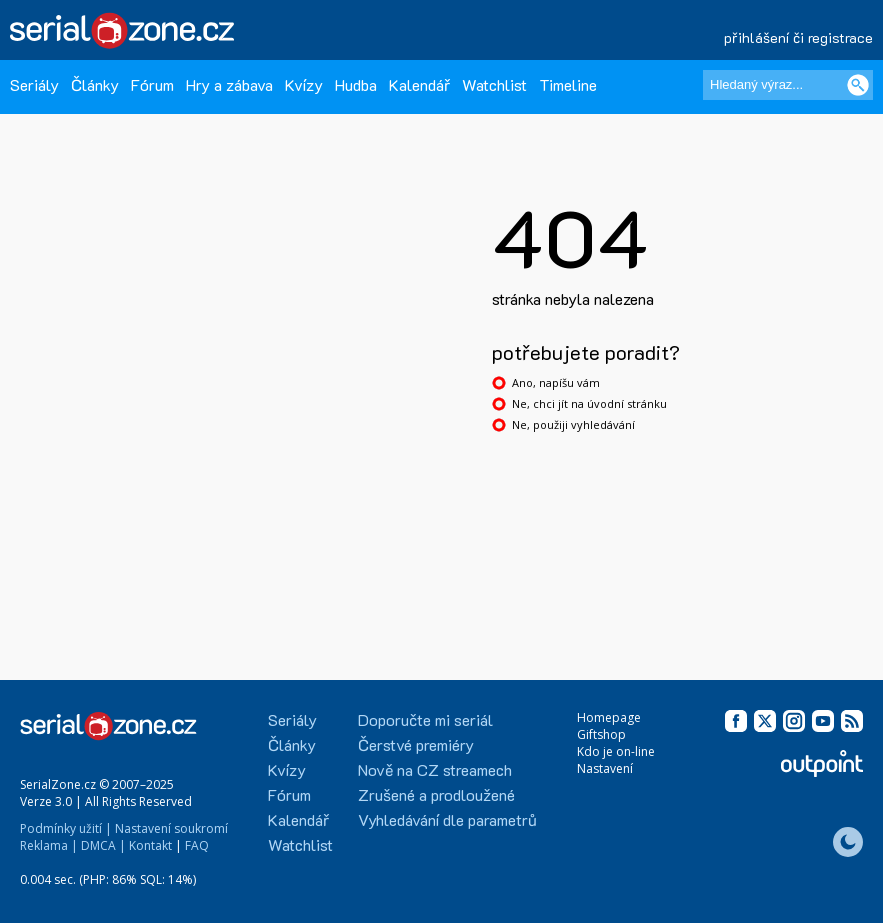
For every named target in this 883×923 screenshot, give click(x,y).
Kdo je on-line (616, 751)
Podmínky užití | (66, 828)
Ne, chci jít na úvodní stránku (589, 403)
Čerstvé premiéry (416, 744)
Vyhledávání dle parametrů (447, 819)
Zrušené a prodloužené (436, 794)
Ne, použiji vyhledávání (573, 424)
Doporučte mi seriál (425, 719)
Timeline (568, 84)
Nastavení (605, 768)
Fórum (152, 84)
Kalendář (419, 84)
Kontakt (150, 845)
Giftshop (601, 734)
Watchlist (494, 84)
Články (95, 84)
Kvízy (304, 84)
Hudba (356, 84)
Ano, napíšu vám (556, 382)
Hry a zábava (229, 84)
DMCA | (103, 845)
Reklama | (49, 845)
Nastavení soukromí (171, 828)
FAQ (197, 845)
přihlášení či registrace (798, 37)
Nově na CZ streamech (435, 769)
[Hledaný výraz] (788, 85)
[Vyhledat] (858, 85)
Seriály (34, 84)
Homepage (609, 717)
